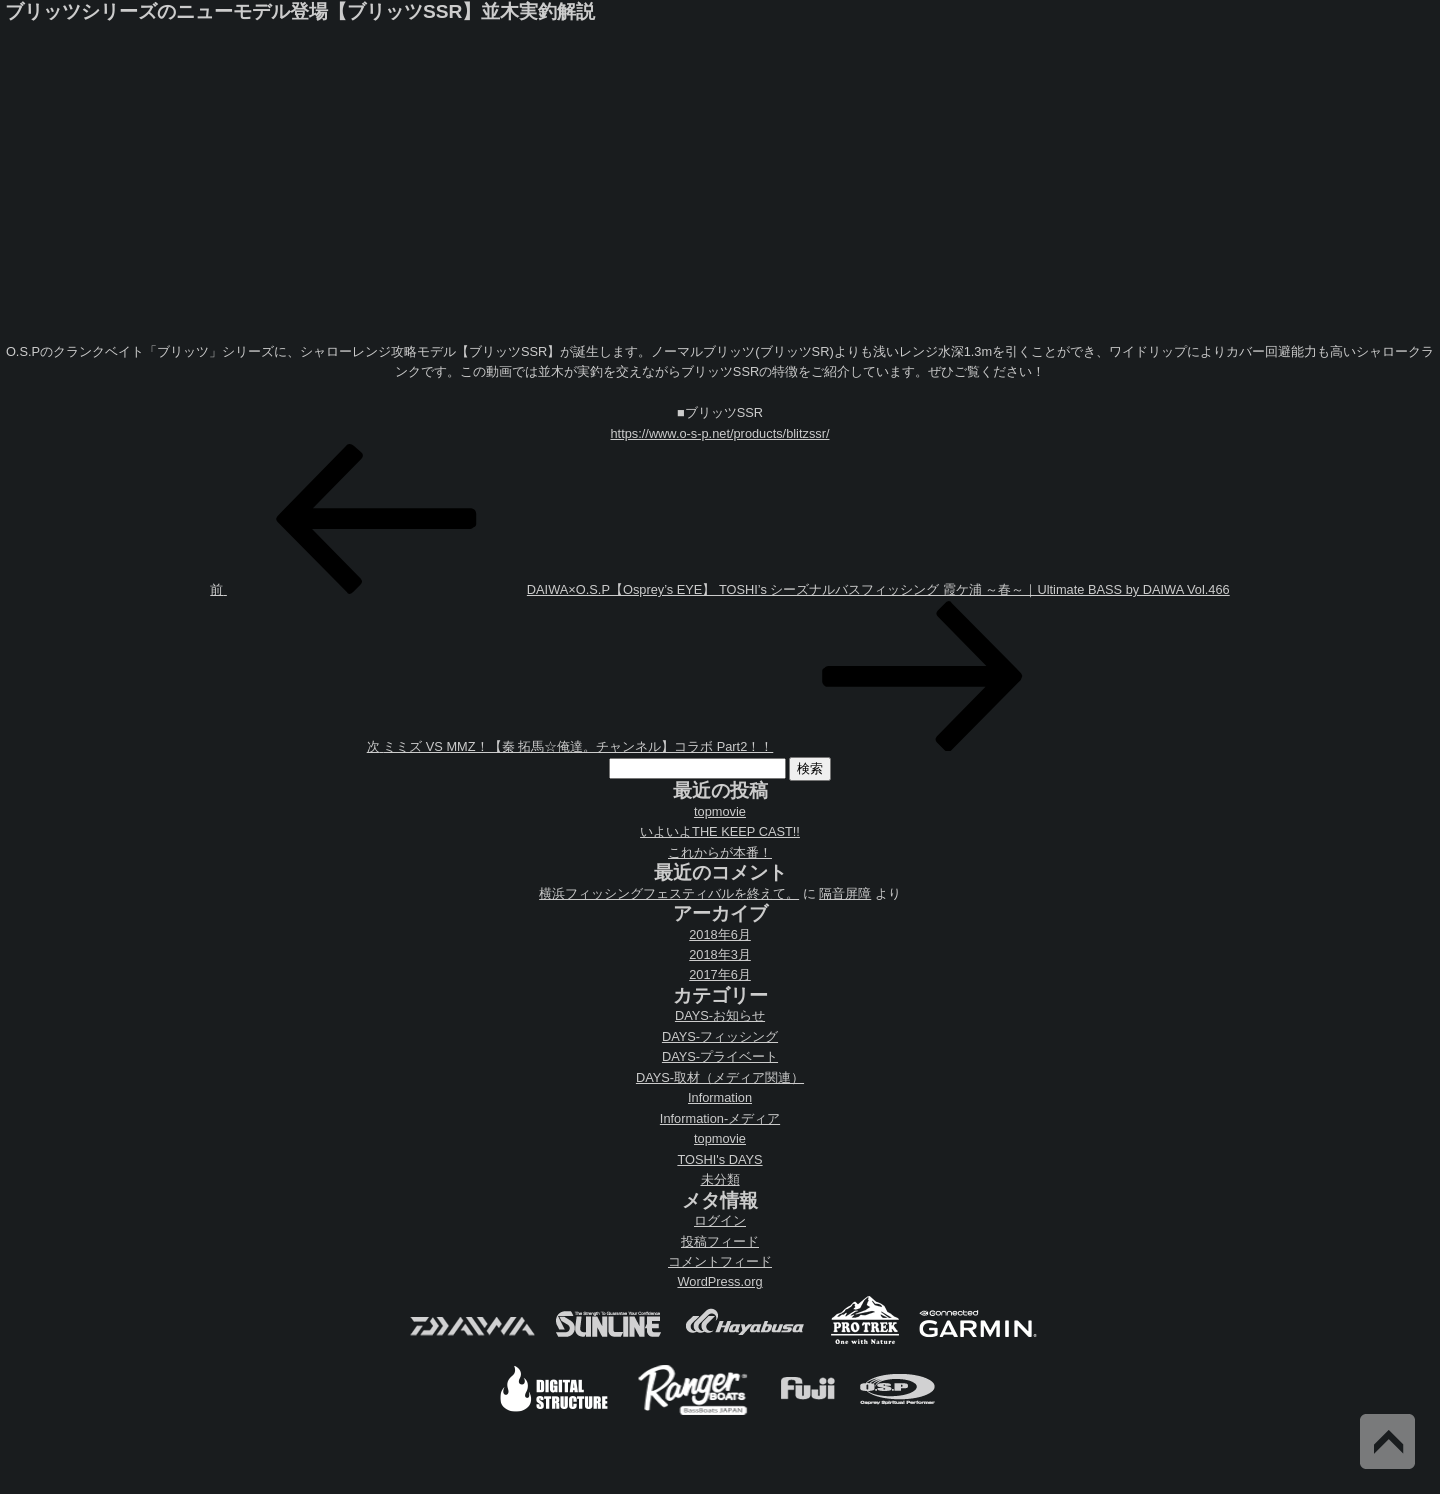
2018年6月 (720, 934)
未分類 (720, 1179)
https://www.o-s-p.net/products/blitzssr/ (719, 433)
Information (720, 1097)
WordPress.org (719, 1281)
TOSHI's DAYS (719, 1159)
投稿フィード (720, 1241)
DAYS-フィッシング (720, 1036)
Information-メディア (720, 1118)
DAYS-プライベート (720, 1056)
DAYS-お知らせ (720, 1015)
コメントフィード (720, 1261)
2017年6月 (720, 974)
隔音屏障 (845, 893)
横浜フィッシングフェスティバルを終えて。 (669, 893)
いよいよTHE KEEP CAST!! (720, 831)
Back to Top (1387, 1441)
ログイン (720, 1220)
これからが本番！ (720, 852)
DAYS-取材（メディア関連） (720, 1077)
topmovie (720, 811)
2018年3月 (720, 954)
